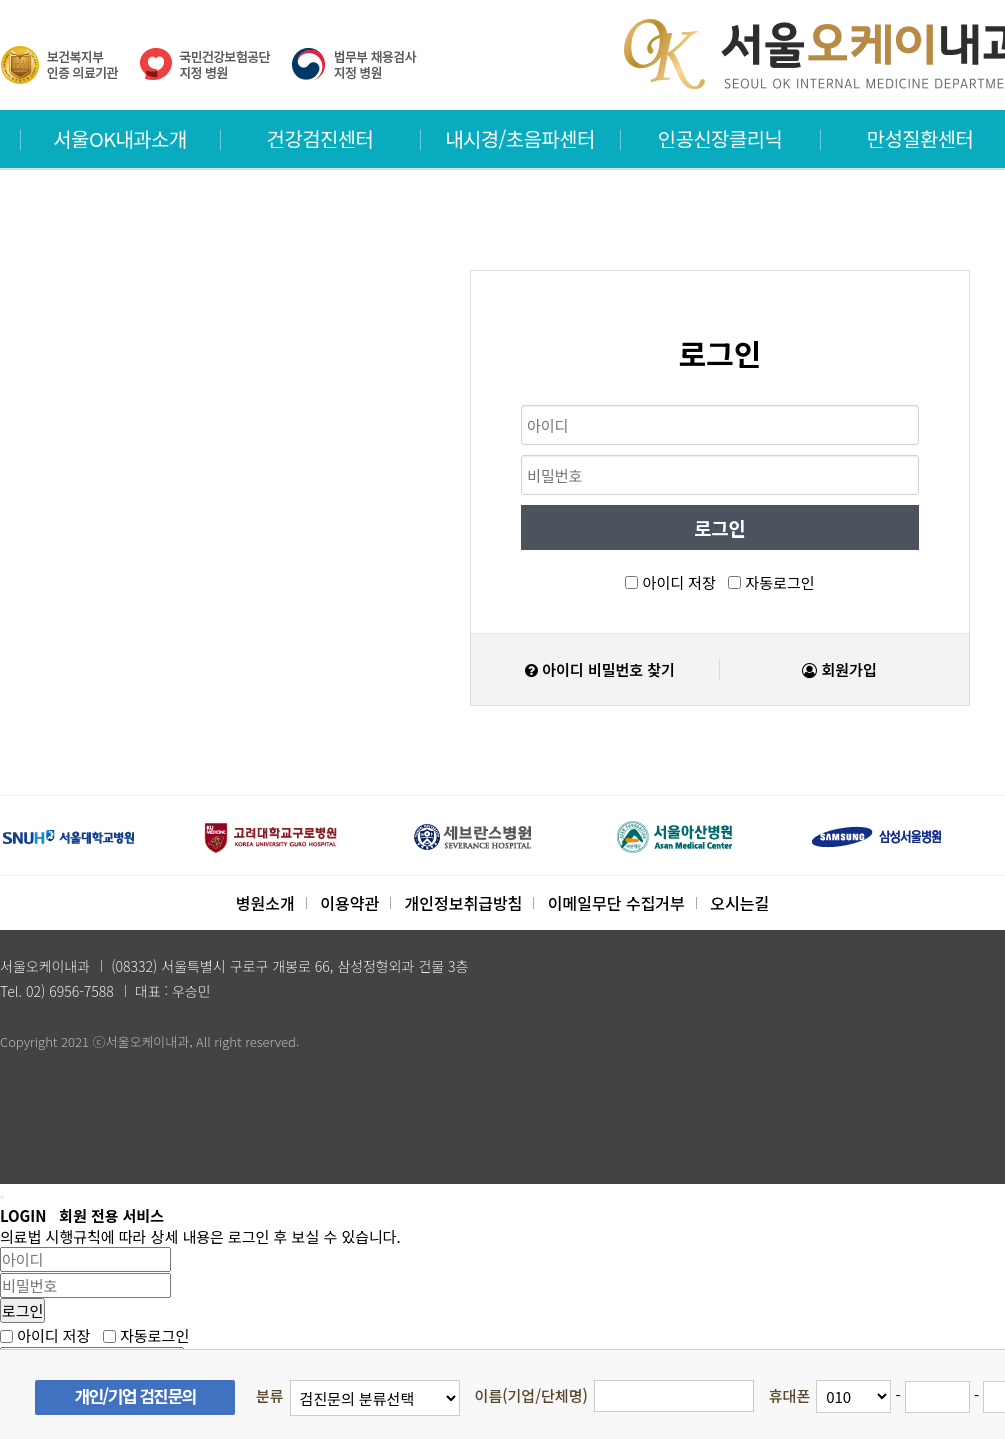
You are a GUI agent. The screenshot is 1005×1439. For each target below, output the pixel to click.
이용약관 (349, 903)
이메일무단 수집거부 (616, 903)
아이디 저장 (679, 582)
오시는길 (739, 903)
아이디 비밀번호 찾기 (600, 669)
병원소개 (265, 903)
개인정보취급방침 (464, 903)
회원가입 (839, 669)
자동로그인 (780, 582)
